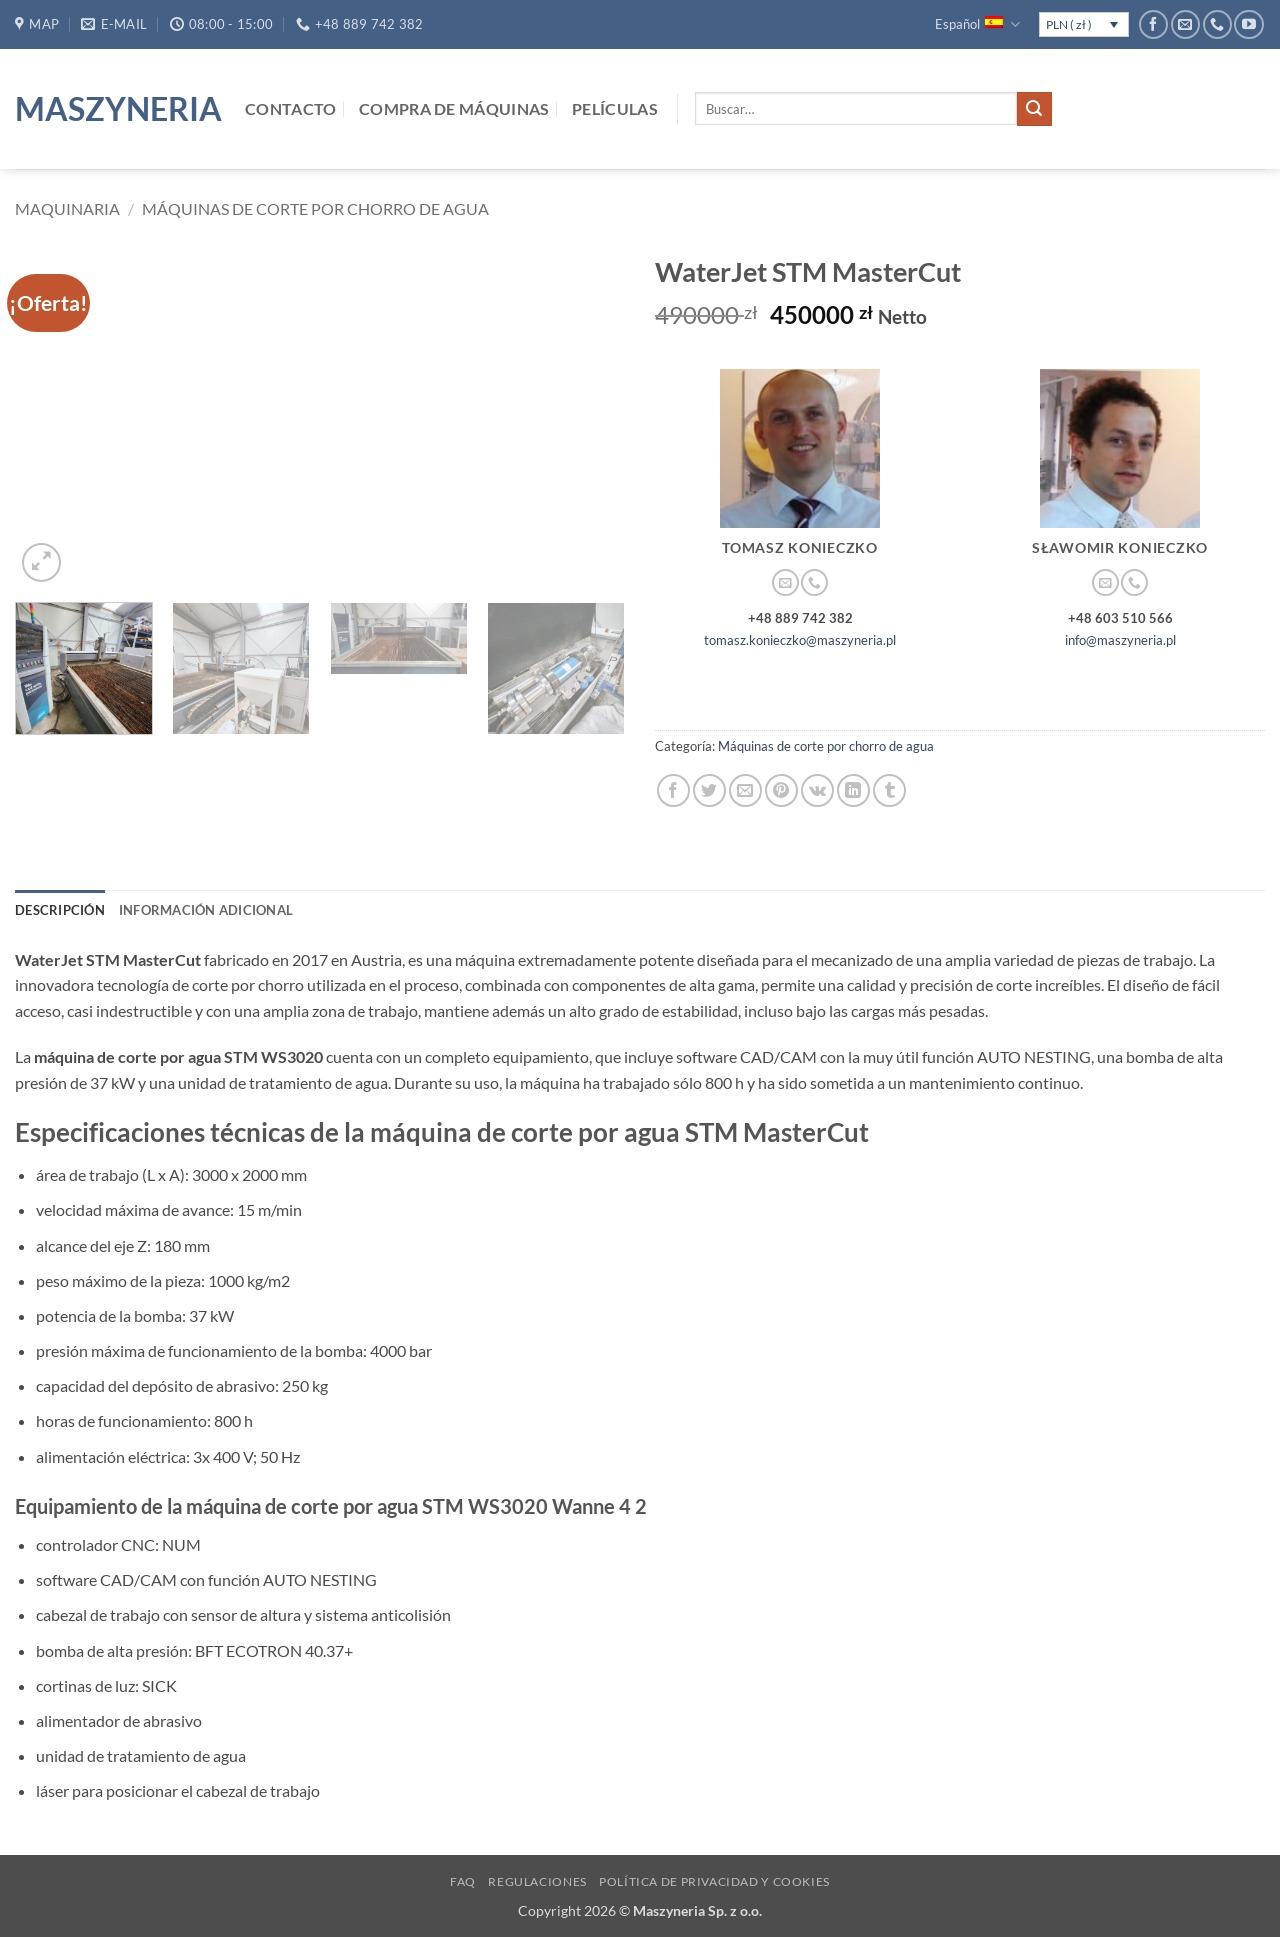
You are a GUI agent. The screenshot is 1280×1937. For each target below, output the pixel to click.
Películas (615, 108)
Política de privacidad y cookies (714, 1881)
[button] (41, 562)
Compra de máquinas (454, 108)
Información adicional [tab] (206, 910)
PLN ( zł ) (1069, 24)
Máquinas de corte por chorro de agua (315, 208)
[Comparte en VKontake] (817, 790)
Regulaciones (537, 1881)
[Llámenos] (1217, 24)
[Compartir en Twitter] (709, 790)
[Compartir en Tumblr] (889, 790)
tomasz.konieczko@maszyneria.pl (800, 640)
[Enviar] (1034, 109)
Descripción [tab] (60, 910)
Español (977, 24)
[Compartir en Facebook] (673, 790)
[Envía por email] (745, 790)
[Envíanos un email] (1185, 24)
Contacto (291, 108)
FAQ (463, 1881)
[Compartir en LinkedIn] (853, 790)
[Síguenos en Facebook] (1153, 24)
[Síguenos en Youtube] (1248, 24)
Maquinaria (67, 208)
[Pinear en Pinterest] (781, 790)
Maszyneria (115, 109)
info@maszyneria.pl (1120, 640)
